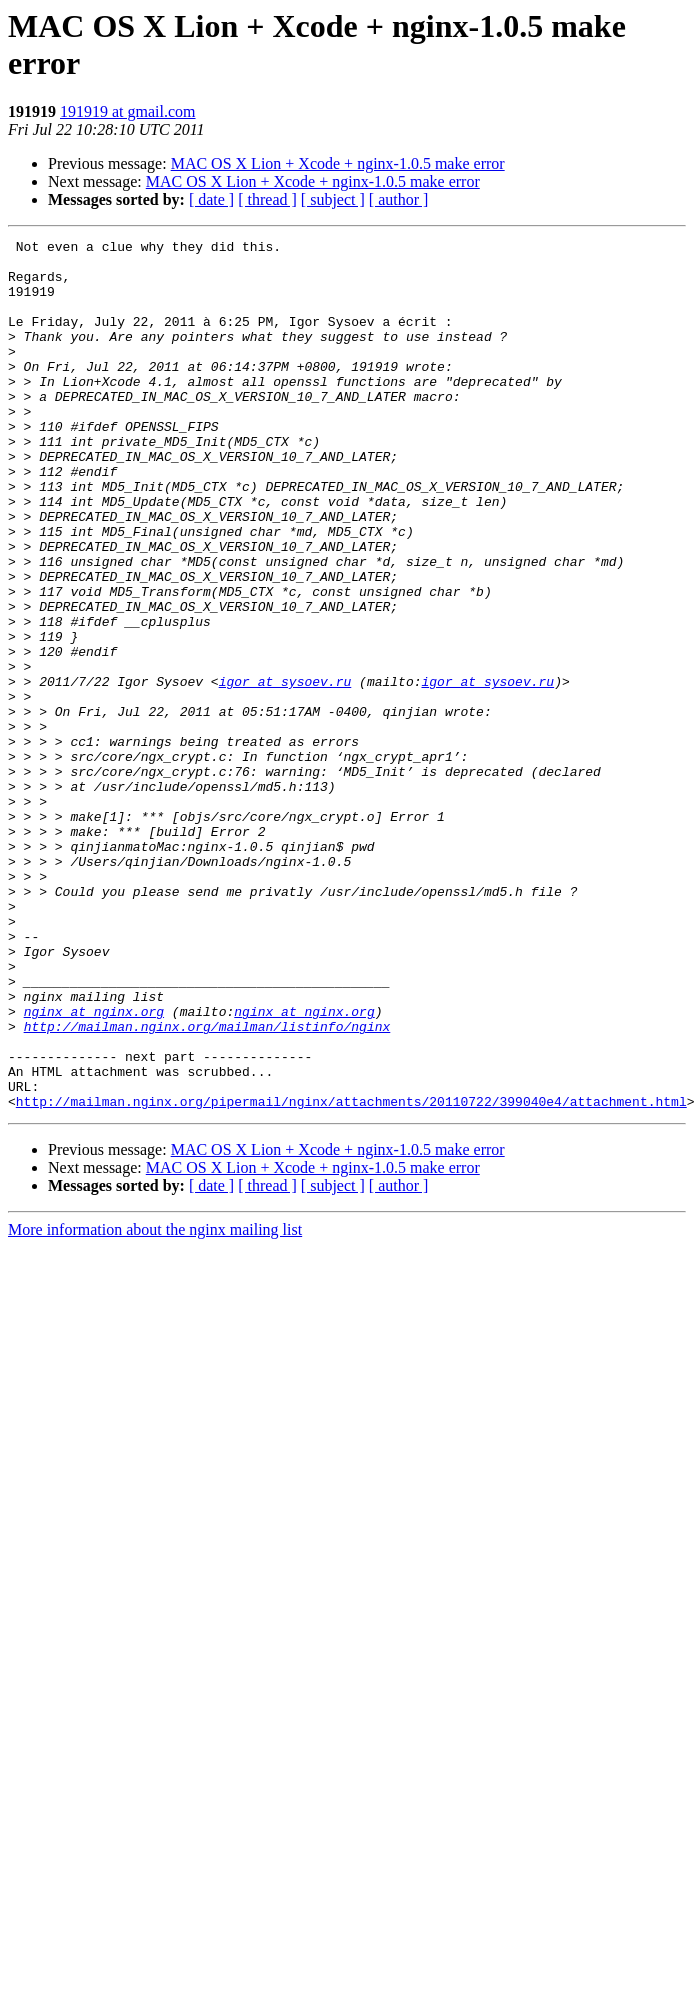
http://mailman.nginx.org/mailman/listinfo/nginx (207, 1185)
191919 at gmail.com (128, 111)
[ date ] (211, 199)
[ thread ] (267, 199)
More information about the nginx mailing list (155, 1403)
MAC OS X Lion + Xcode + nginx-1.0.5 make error (338, 163)
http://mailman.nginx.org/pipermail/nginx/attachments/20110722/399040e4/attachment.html (351, 1275)
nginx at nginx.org (94, 1167)
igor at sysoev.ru (285, 771)
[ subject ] (333, 199)
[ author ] (399, 199)
